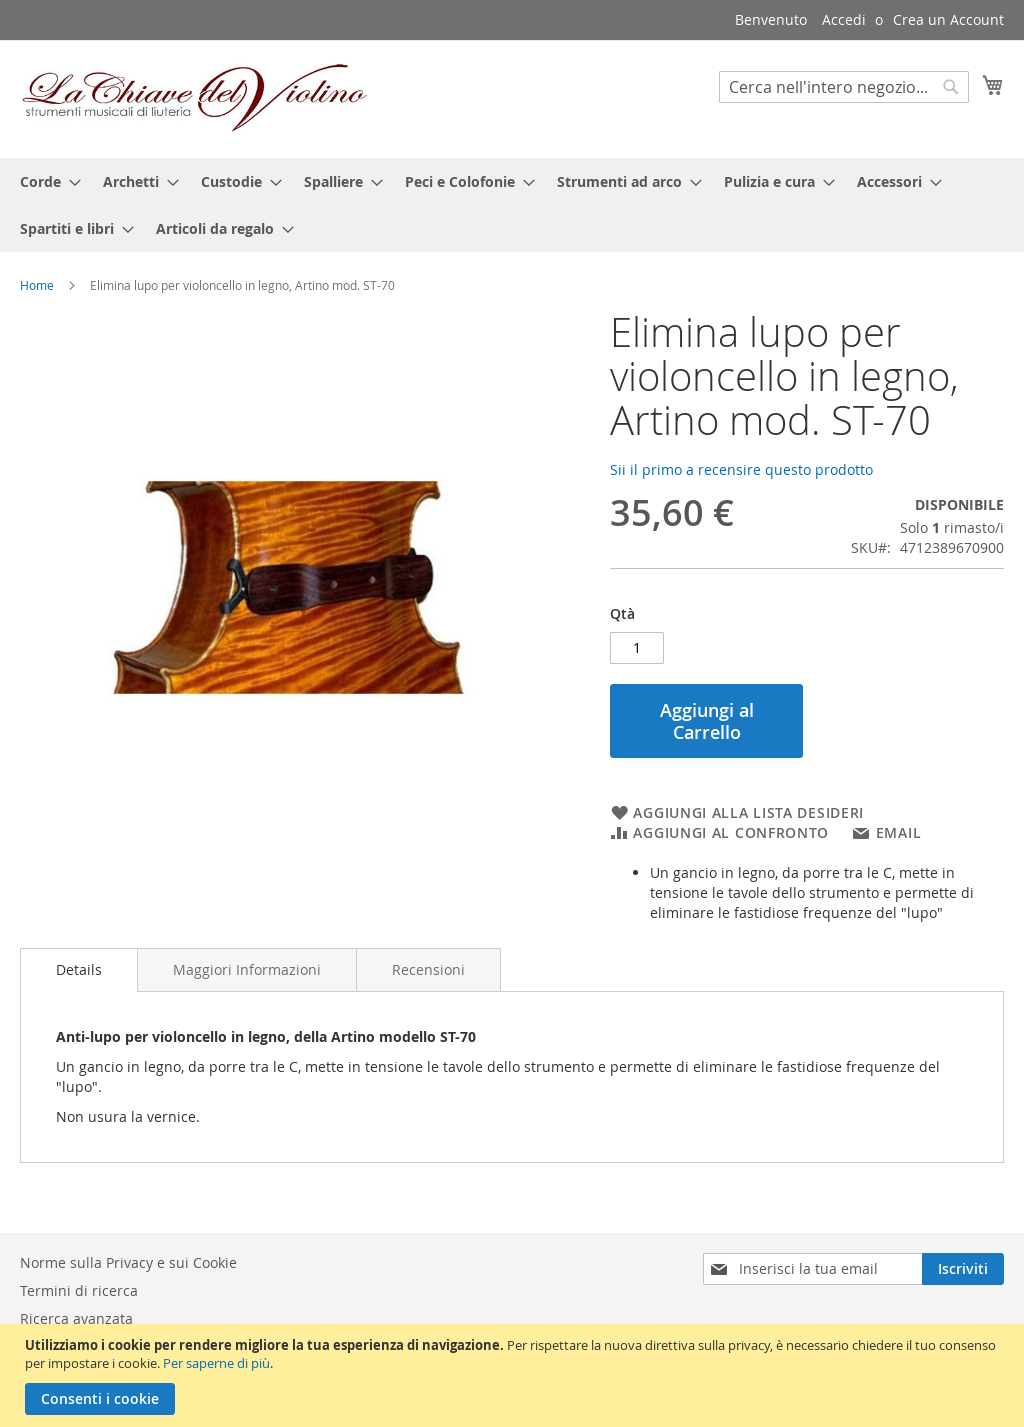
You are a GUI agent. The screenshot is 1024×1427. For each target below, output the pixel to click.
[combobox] (844, 87)
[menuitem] (44, 181)
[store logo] (195, 98)
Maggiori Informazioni (247, 969)
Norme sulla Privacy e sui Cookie (128, 1262)
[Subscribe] (963, 1269)
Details (79, 969)
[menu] (512, 205)
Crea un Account (948, 19)
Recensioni (428, 969)
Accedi (844, 19)
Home (37, 285)
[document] (514, 1375)
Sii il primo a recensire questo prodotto (741, 469)
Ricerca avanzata (76, 1318)
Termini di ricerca (79, 1290)
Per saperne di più (216, 1363)
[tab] (79, 970)
